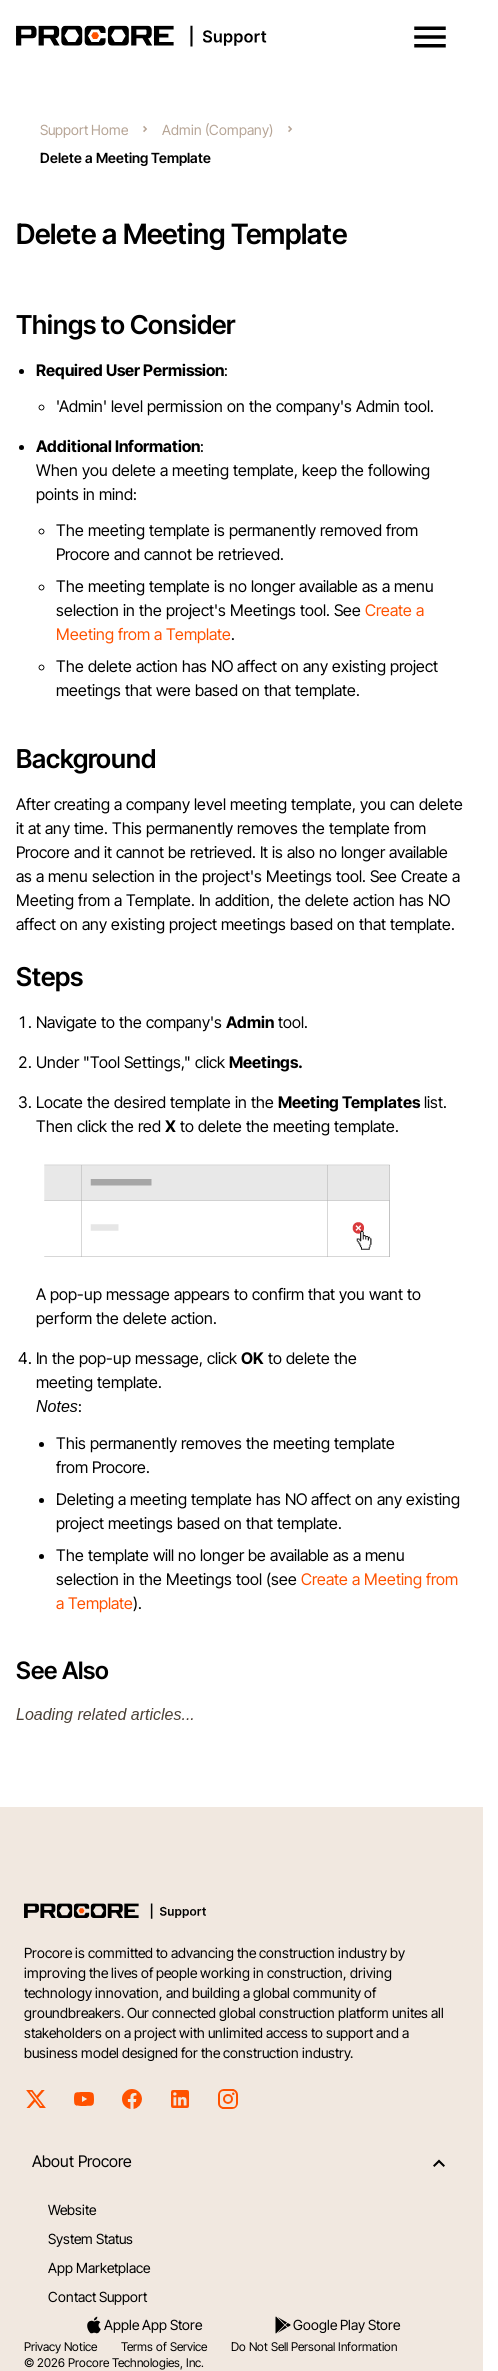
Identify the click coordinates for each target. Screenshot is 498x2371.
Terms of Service (164, 2346)
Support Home (84, 129)
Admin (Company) (217, 129)
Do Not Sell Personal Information (314, 2346)
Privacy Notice (60, 2346)
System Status (90, 2238)
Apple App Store (143, 2325)
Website (72, 2209)
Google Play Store (336, 2325)
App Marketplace (99, 2267)
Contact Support (97, 2296)
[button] (430, 37)
